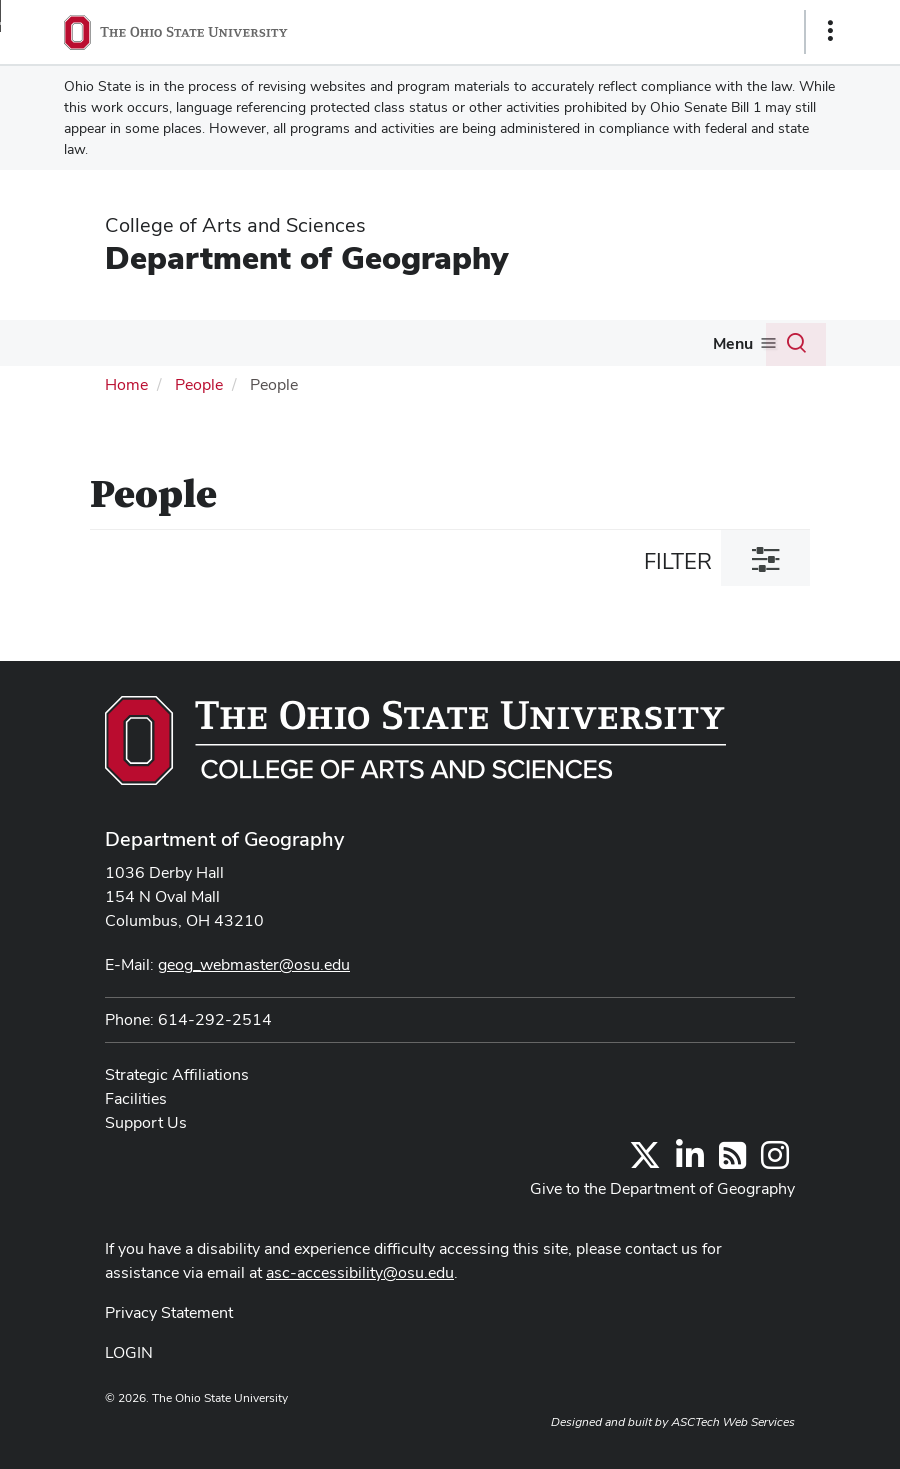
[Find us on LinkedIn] (690, 1161)
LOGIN (129, 1352)
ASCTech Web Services (733, 1422)
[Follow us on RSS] (732, 1161)
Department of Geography (306, 257)
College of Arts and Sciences (235, 225)
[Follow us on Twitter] (645, 1161)
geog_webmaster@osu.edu (254, 964)
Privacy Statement (169, 1312)
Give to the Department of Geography (662, 1188)
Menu (733, 343)
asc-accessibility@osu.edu (360, 1272)
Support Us (146, 1122)
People (199, 384)
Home (126, 384)
